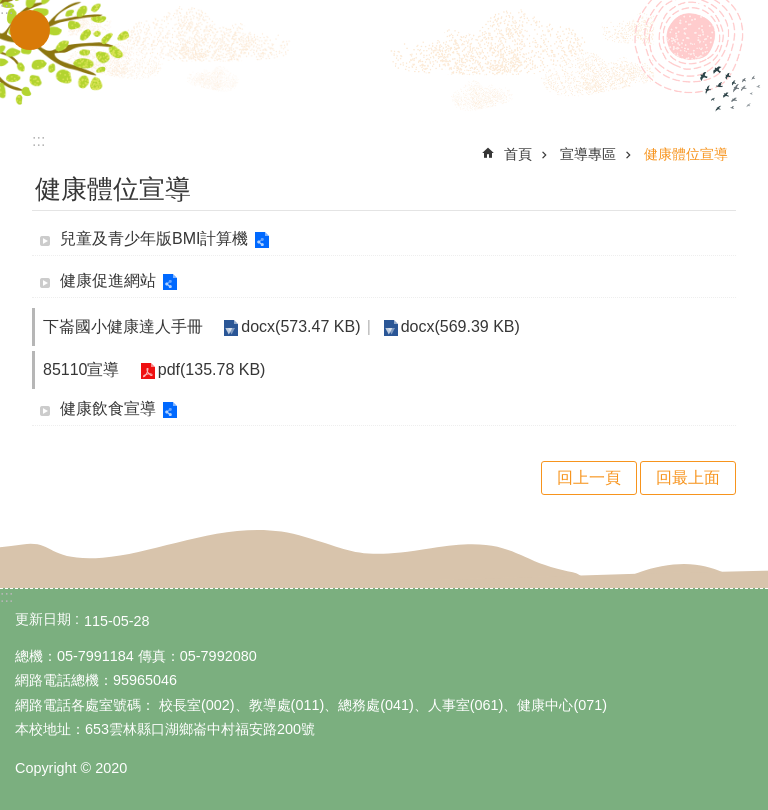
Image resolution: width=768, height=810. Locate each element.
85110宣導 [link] (81, 369)
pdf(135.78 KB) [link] (212, 369)
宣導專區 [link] (588, 154)
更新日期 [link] (43, 619)
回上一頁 (589, 477)
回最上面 (688, 477)
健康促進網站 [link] (108, 280)
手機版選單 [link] (30, 30)
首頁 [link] (518, 154)
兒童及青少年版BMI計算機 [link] (154, 238)
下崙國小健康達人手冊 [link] (123, 326)
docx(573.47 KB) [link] (300, 326)
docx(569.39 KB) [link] (459, 326)
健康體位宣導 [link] (686, 154)
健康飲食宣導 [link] (108, 408)
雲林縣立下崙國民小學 (384, 58)
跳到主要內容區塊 (10, 10)
